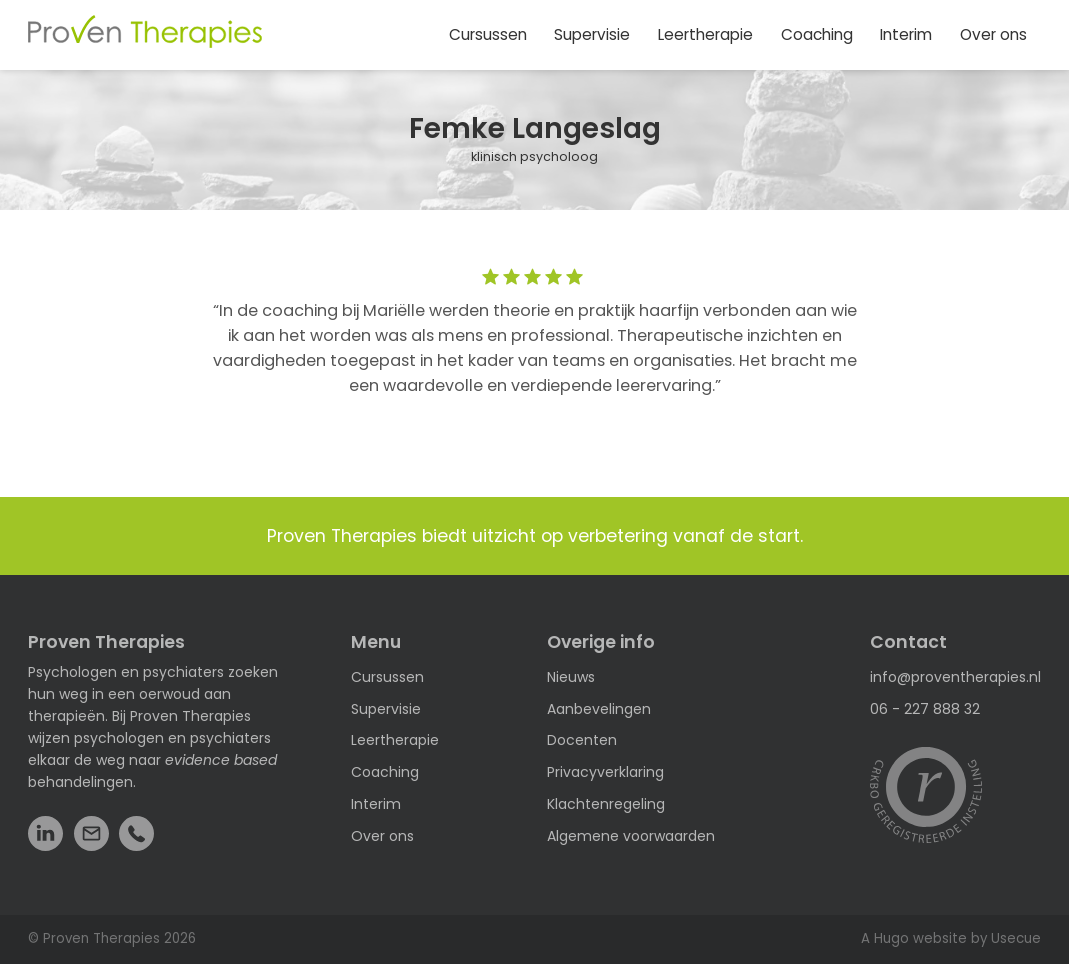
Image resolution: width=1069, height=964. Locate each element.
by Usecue (1006, 938)
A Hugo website (914, 938)
